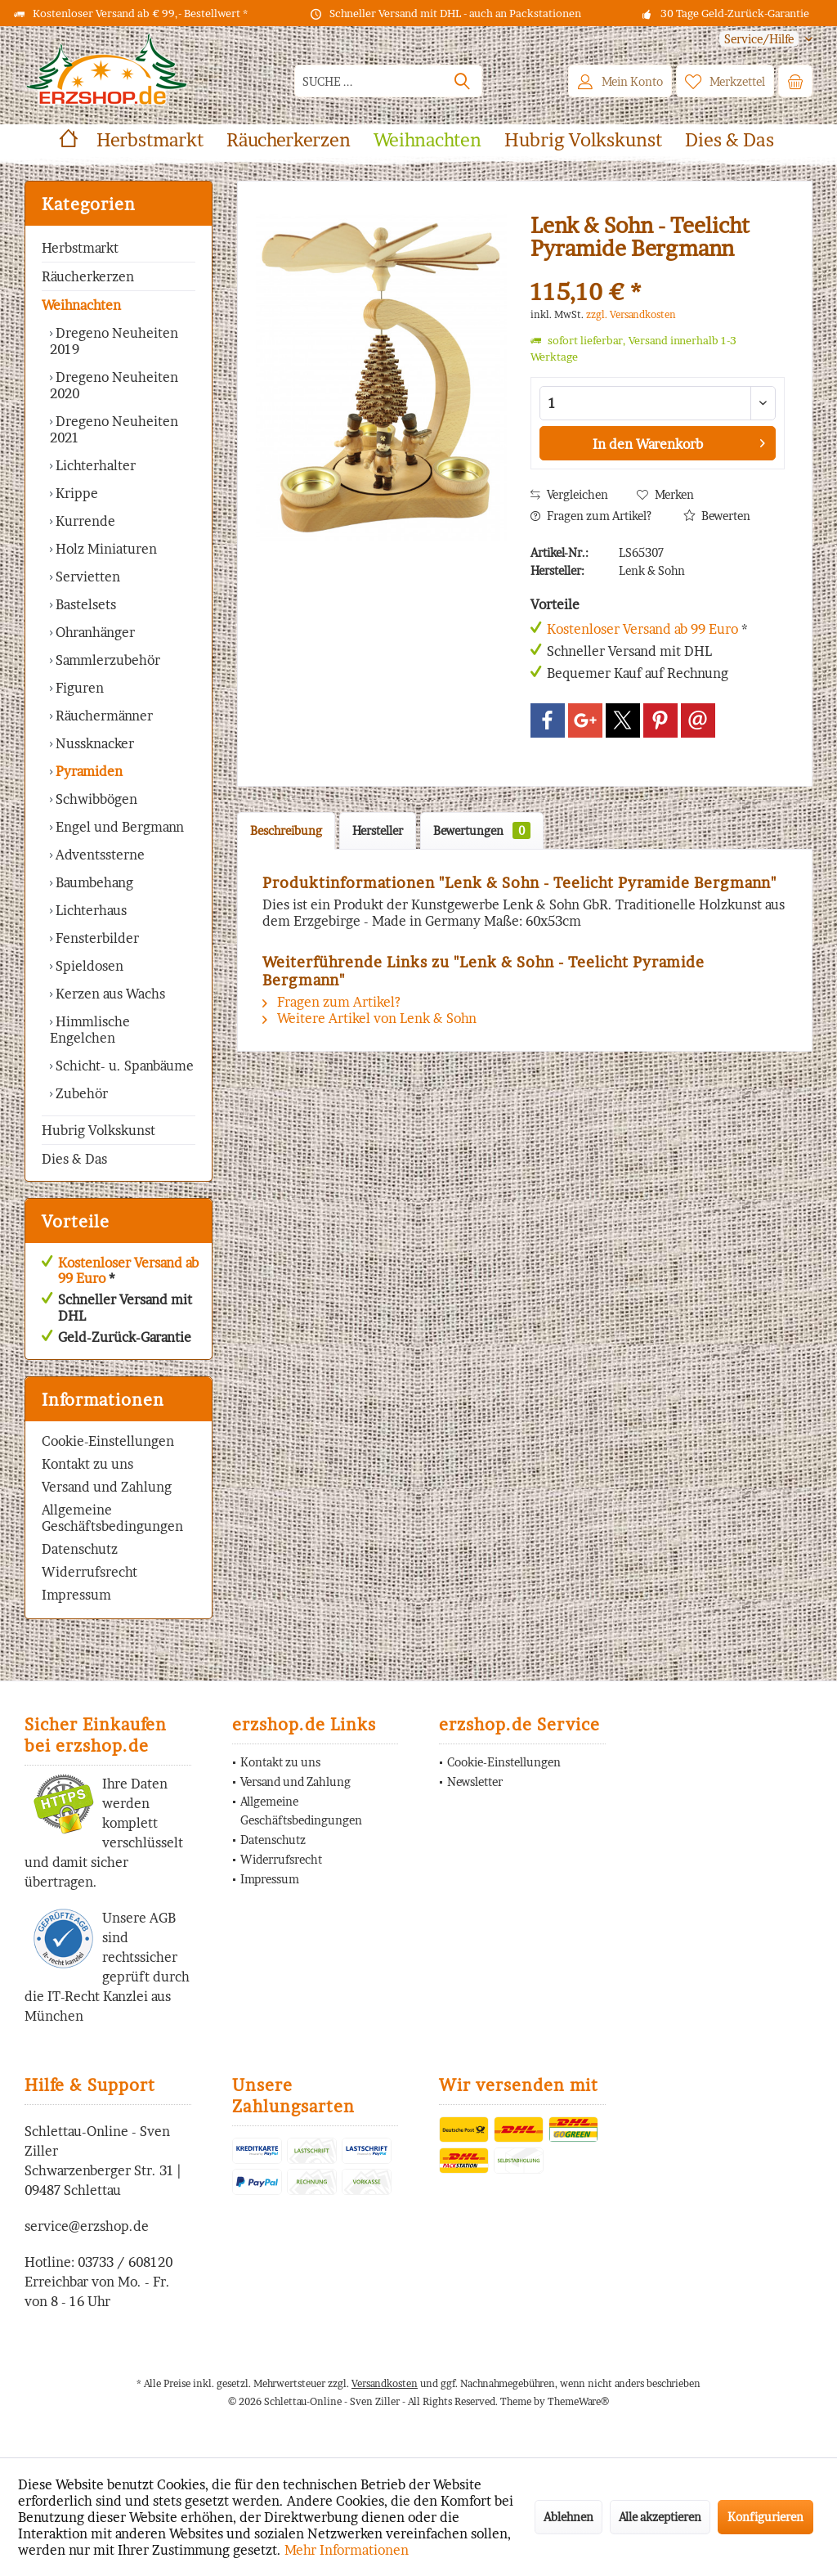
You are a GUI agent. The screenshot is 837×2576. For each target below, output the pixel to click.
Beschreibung (286, 830)
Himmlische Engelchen (90, 1029)
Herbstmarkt (80, 248)
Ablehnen (568, 2517)
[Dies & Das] (730, 140)
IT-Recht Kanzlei (97, 1996)
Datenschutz (80, 1549)
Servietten (86, 576)
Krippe (75, 493)
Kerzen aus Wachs (108, 993)
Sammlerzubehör (106, 660)
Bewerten (716, 516)
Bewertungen (481, 830)
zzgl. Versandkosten (631, 314)
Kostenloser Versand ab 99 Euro (128, 1270)
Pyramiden (87, 771)
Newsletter (475, 1781)
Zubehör (80, 1093)
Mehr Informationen (346, 2550)
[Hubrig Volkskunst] (583, 140)
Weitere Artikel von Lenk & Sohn (369, 1018)
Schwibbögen (94, 799)
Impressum (76, 1594)
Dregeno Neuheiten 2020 (114, 385)
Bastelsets (84, 604)
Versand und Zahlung (107, 1487)
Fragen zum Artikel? (590, 516)
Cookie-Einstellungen (108, 1441)
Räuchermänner (102, 715)
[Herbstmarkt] (150, 140)
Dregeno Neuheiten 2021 (114, 429)
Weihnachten (81, 305)
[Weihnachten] (427, 140)
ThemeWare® (578, 2401)
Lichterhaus (89, 910)
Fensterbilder (95, 938)
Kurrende (83, 521)
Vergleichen (569, 494)
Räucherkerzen (88, 276)
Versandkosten (384, 2383)
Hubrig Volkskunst (98, 1130)
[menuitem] (759, 39)
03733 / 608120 (125, 2262)
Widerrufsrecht (89, 1572)
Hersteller (377, 830)
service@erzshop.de (87, 2226)
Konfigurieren (765, 2517)
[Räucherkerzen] (288, 140)
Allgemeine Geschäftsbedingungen (112, 1517)
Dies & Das (74, 1159)
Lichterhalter (94, 465)
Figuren (78, 688)
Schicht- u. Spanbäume (123, 1065)
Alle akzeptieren (660, 2517)
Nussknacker (93, 743)
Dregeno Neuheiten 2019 (114, 341)
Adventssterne (98, 854)
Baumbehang (92, 882)
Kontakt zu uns (87, 1464)
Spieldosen (87, 966)
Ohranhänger (93, 632)
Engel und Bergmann (118, 827)
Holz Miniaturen (104, 549)
